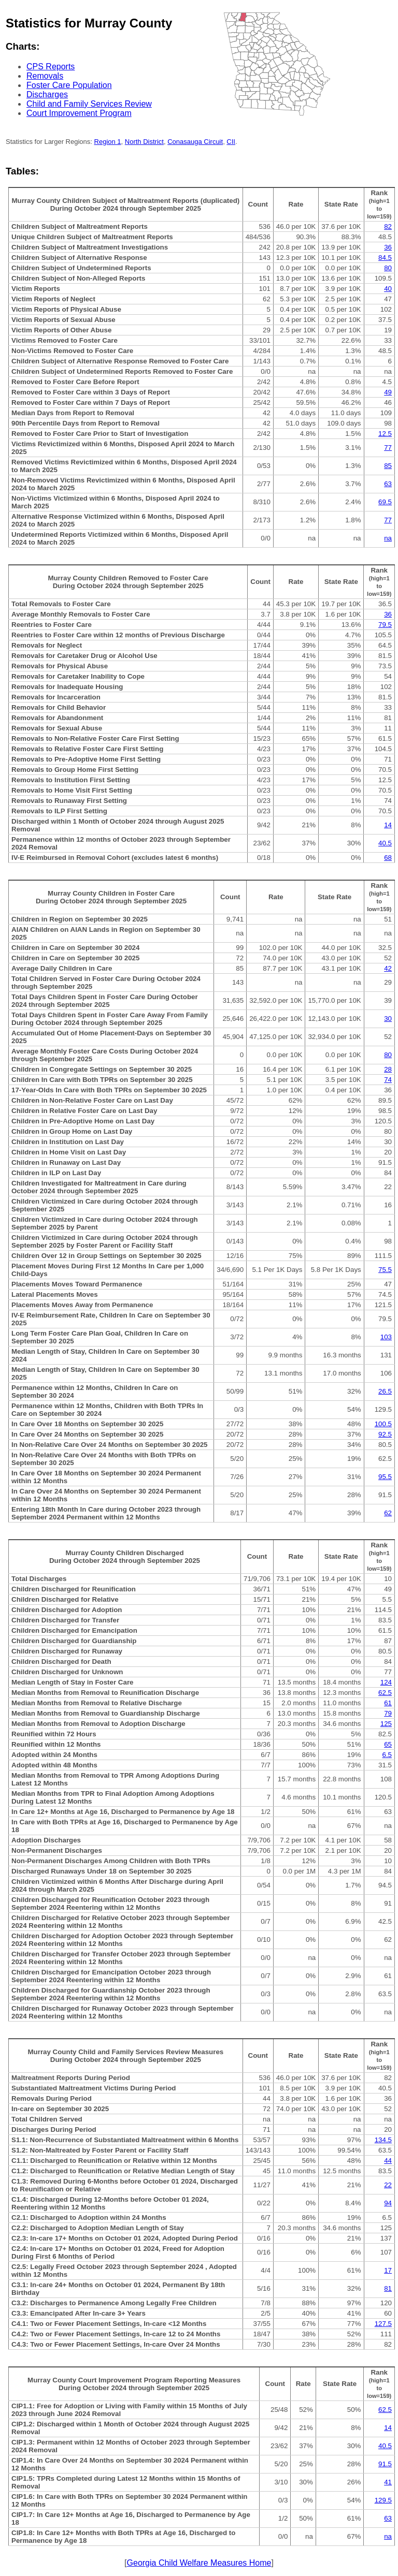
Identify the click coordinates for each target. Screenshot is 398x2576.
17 (388, 2270)
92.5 (385, 1434)
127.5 (383, 2324)
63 (388, 484)
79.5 (385, 624)
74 (388, 1080)
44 (388, 2160)
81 (388, 2288)
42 (388, 968)
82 (388, 226)
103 (386, 1337)
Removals (44, 75)
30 (388, 1018)
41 (388, 2482)
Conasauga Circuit (195, 141)
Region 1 (107, 141)
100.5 (383, 1424)
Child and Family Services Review (89, 103)
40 (388, 288)
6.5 (387, 1755)
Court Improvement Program (79, 113)
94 (388, 2203)
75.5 (385, 1270)
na (388, 538)
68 (388, 857)
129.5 (383, 2500)
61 (388, 1703)
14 (388, 825)
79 (388, 1713)
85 (388, 466)
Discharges (47, 94)
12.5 (385, 433)
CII (230, 141)
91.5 (385, 2464)
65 (388, 1744)
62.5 (385, 1692)
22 (388, 2185)
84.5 (385, 257)
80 (388, 268)
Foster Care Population (69, 85)
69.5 (385, 502)
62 (388, 1513)
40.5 (385, 843)
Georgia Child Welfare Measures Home (199, 2562)
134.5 (383, 2140)
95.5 (385, 1477)
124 (386, 1682)
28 (388, 1069)
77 (388, 447)
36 (388, 247)
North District (144, 141)
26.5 (385, 1391)
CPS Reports (50, 66)
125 (386, 1724)
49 (388, 392)
